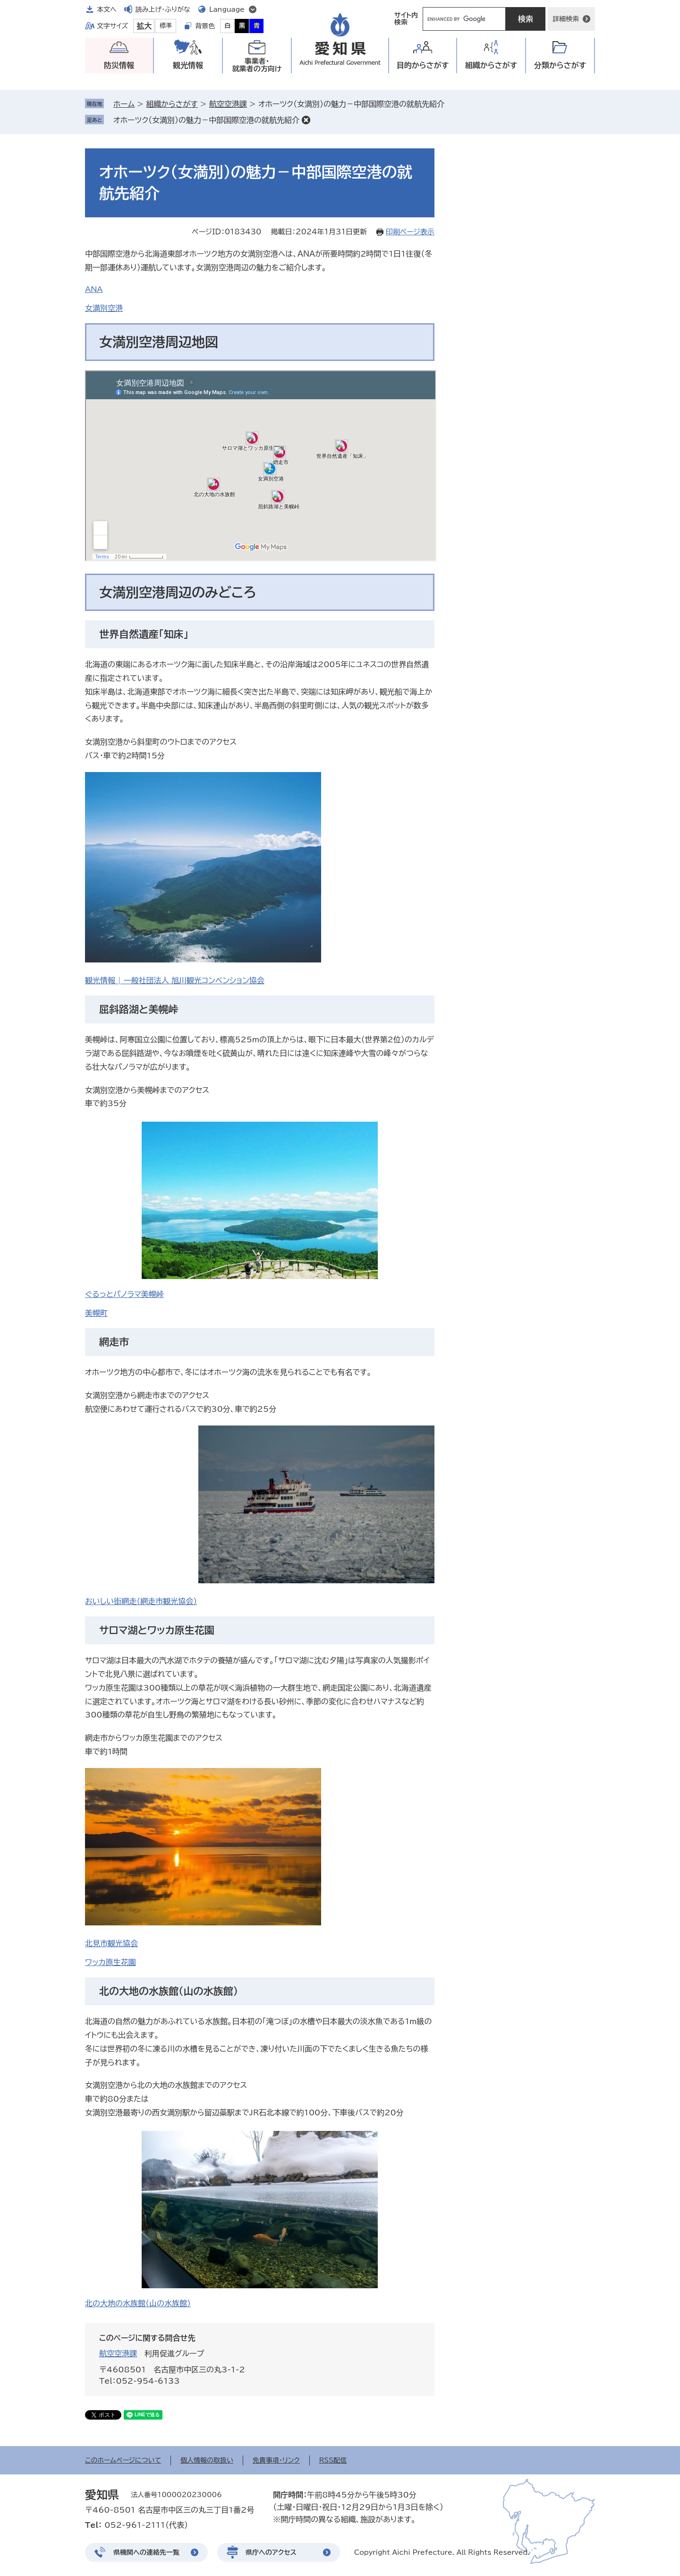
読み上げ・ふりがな (163, 9)
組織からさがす (171, 104)
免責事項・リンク (276, 2460)
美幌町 (96, 1313)
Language (227, 9)
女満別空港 (104, 308)
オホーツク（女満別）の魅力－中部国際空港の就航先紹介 (206, 120)
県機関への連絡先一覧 (146, 2552)
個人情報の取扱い (206, 2460)
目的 (423, 65)
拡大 (144, 26)
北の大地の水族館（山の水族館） (138, 2303)
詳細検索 (565, 19)
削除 (306, 120)
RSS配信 (333, 2460)
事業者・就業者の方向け (257, 65)
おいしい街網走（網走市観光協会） (141, 1601)
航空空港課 (228, 104)
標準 (166, 26)
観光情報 (188, 65)
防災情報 (119, 65)
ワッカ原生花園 (110, 1962)
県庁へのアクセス (271, 2552)
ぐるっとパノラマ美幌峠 (124, 1294)
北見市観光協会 (111, 1943)
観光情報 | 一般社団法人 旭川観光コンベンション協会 (174, 980)
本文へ (107, 9)
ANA (93, 289)
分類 (560, 65)
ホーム (124, 104)
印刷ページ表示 (410, 231)
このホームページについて (123, 2460)
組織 (491, 65)
